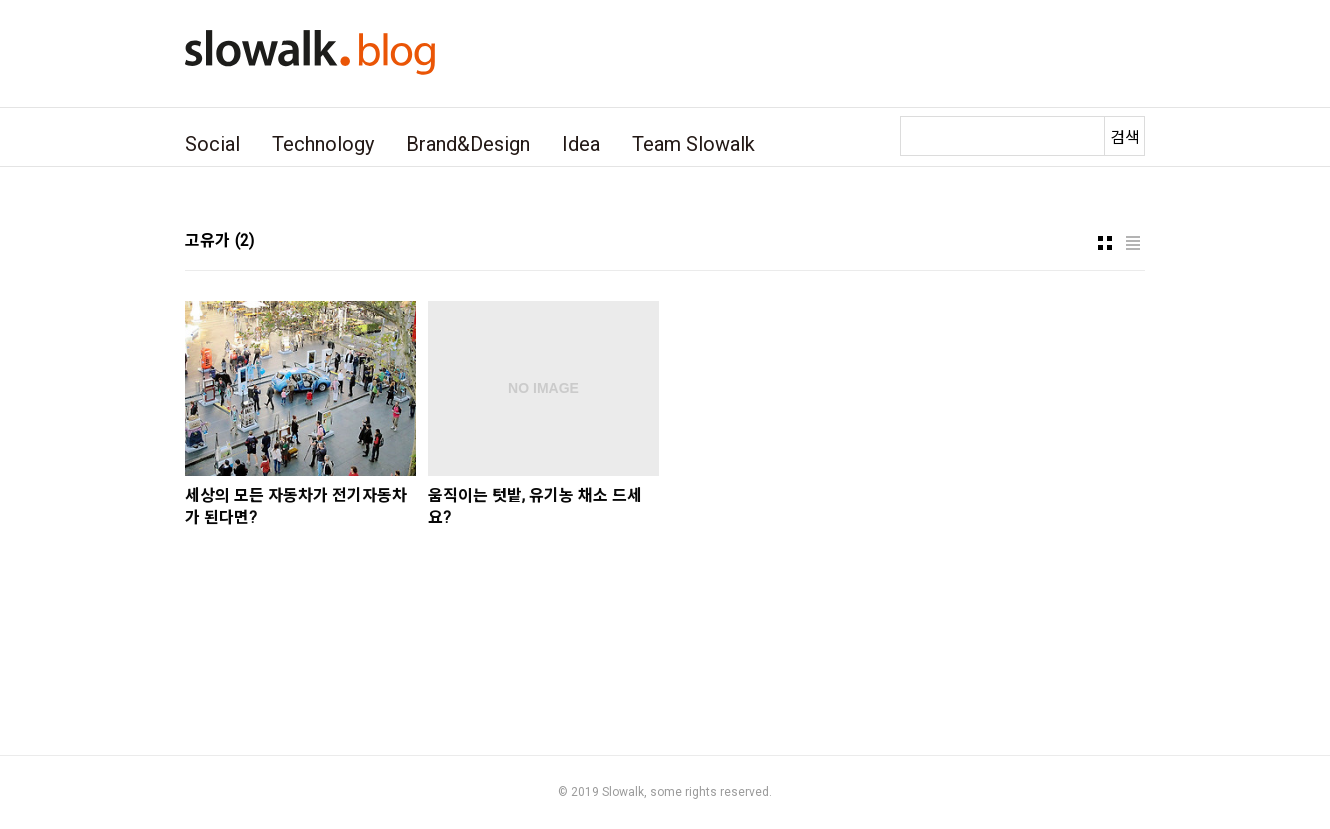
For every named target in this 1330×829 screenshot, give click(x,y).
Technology (323, 144)
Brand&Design (468, 144)
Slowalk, (624, 792)
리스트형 (1133, 243)
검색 (1125, 137)
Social (212, 144)
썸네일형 (1105, 243)
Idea (581, 144)
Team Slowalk (693, 144)
